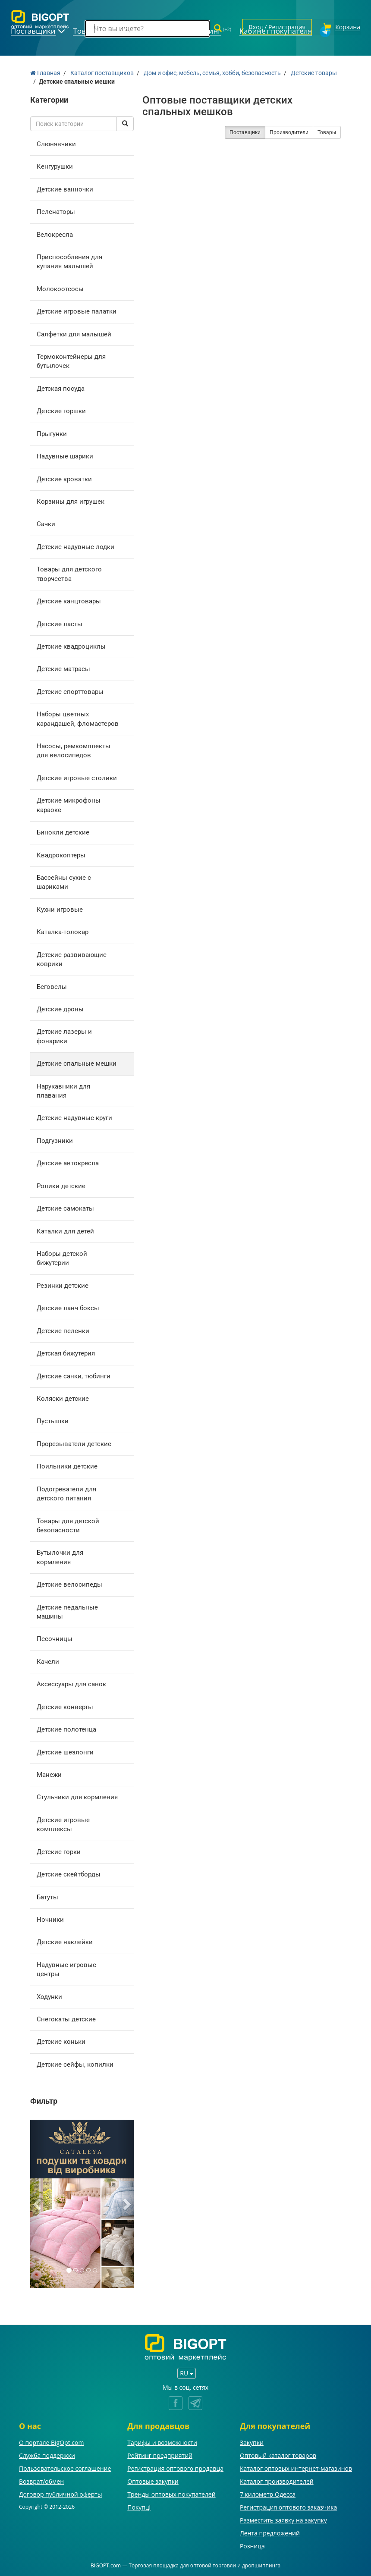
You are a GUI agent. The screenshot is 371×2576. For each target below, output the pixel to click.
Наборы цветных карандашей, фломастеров (78, 717)
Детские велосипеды (69, 1583)
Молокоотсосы (60, 288)
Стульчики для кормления (77, 1796)
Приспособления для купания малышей (69, 260)
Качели (48, 1660)
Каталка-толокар (62, 931)
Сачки (46, 523)
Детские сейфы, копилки (75, 2063)
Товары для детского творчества (69, 572)
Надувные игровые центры (66, 1968)
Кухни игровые (60, 908)
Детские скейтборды (69, 1873)
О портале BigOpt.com (51, 2441)
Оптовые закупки (152, 2480)
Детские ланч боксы (68, 1307)
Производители (289, 131)
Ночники (50, 1918)
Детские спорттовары (70, 690)
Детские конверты (65, 1706)
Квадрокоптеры (61, 854)
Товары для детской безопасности (68, 1524)
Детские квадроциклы (71, 645)
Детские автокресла (68, 1162)
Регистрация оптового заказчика (288, 2506)
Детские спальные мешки (76, 1062)
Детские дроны (60, 1008)
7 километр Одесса (268, 2493)
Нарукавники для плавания (63, 1089)
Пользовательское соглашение (65, 2467)
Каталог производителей (277, 2480)
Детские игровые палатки (76, 310)
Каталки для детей (65, 1230)
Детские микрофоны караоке (69, 803)
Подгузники (55, 1139)
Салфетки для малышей (74, 333)
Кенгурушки (55, 165)
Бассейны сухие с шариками (64, 880)
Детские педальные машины (67, 1610)
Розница (252, 2545)
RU (186, 2372)
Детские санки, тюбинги (73, 1375)
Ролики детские (61, 1185)
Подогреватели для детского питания (66, 1492)
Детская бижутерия (66, 1352)
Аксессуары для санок (71, 1683)
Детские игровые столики (77, 777)
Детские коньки (61, 2041)
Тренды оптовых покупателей (171, 2493)
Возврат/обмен (41, 2480)
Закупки (252, 2441)
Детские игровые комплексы (63, 1823)
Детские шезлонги (65, 1751)
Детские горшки (61, 410)
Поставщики (245, 131)
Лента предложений (270, 2532)
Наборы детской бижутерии (62, 1257)
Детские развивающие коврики (72, 958)
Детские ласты (59, 623)
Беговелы (52, 985)
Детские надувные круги (74, 1117)
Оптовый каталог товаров (278, 2454)
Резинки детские (62, 1284)
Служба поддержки (47, 2454)
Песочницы (54, 1638)
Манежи (49, 1773)
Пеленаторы (56, 210)
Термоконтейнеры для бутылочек (71, 359)
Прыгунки (52, 432)
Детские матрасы (63, 668)
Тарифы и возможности (162, 2441)
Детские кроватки (64, 478)
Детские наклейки (65, 1941)
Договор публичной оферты (60, 2493)
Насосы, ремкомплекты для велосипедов (73, 749)
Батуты (47, 1896)
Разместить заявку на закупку (283, 2519)
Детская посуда (61, 387)
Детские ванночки (65, 188)
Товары (327, 131)
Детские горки (59, 1850)
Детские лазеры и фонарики (64, 1035)
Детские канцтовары (69, 600)
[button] (38, 2202)
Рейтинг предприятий (159, 2454)
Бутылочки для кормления (60, 1556)
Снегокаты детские (66, 2018)
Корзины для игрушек (70, 500)
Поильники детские (67, 1465)
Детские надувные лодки (75, 545)
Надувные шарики (65, 455)
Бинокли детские (63, 831)
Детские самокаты (65, 1207)
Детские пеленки (63, 1329)
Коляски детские (63, 1397)
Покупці (139, 2506)
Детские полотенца (66, 1728)
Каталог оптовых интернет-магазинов (296, 2467)
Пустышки (53, 1420)
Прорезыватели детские (74, 1442)
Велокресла (55, 233)
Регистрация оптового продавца (175, 2467)
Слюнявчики (56, 143)
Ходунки (49, 1995)
